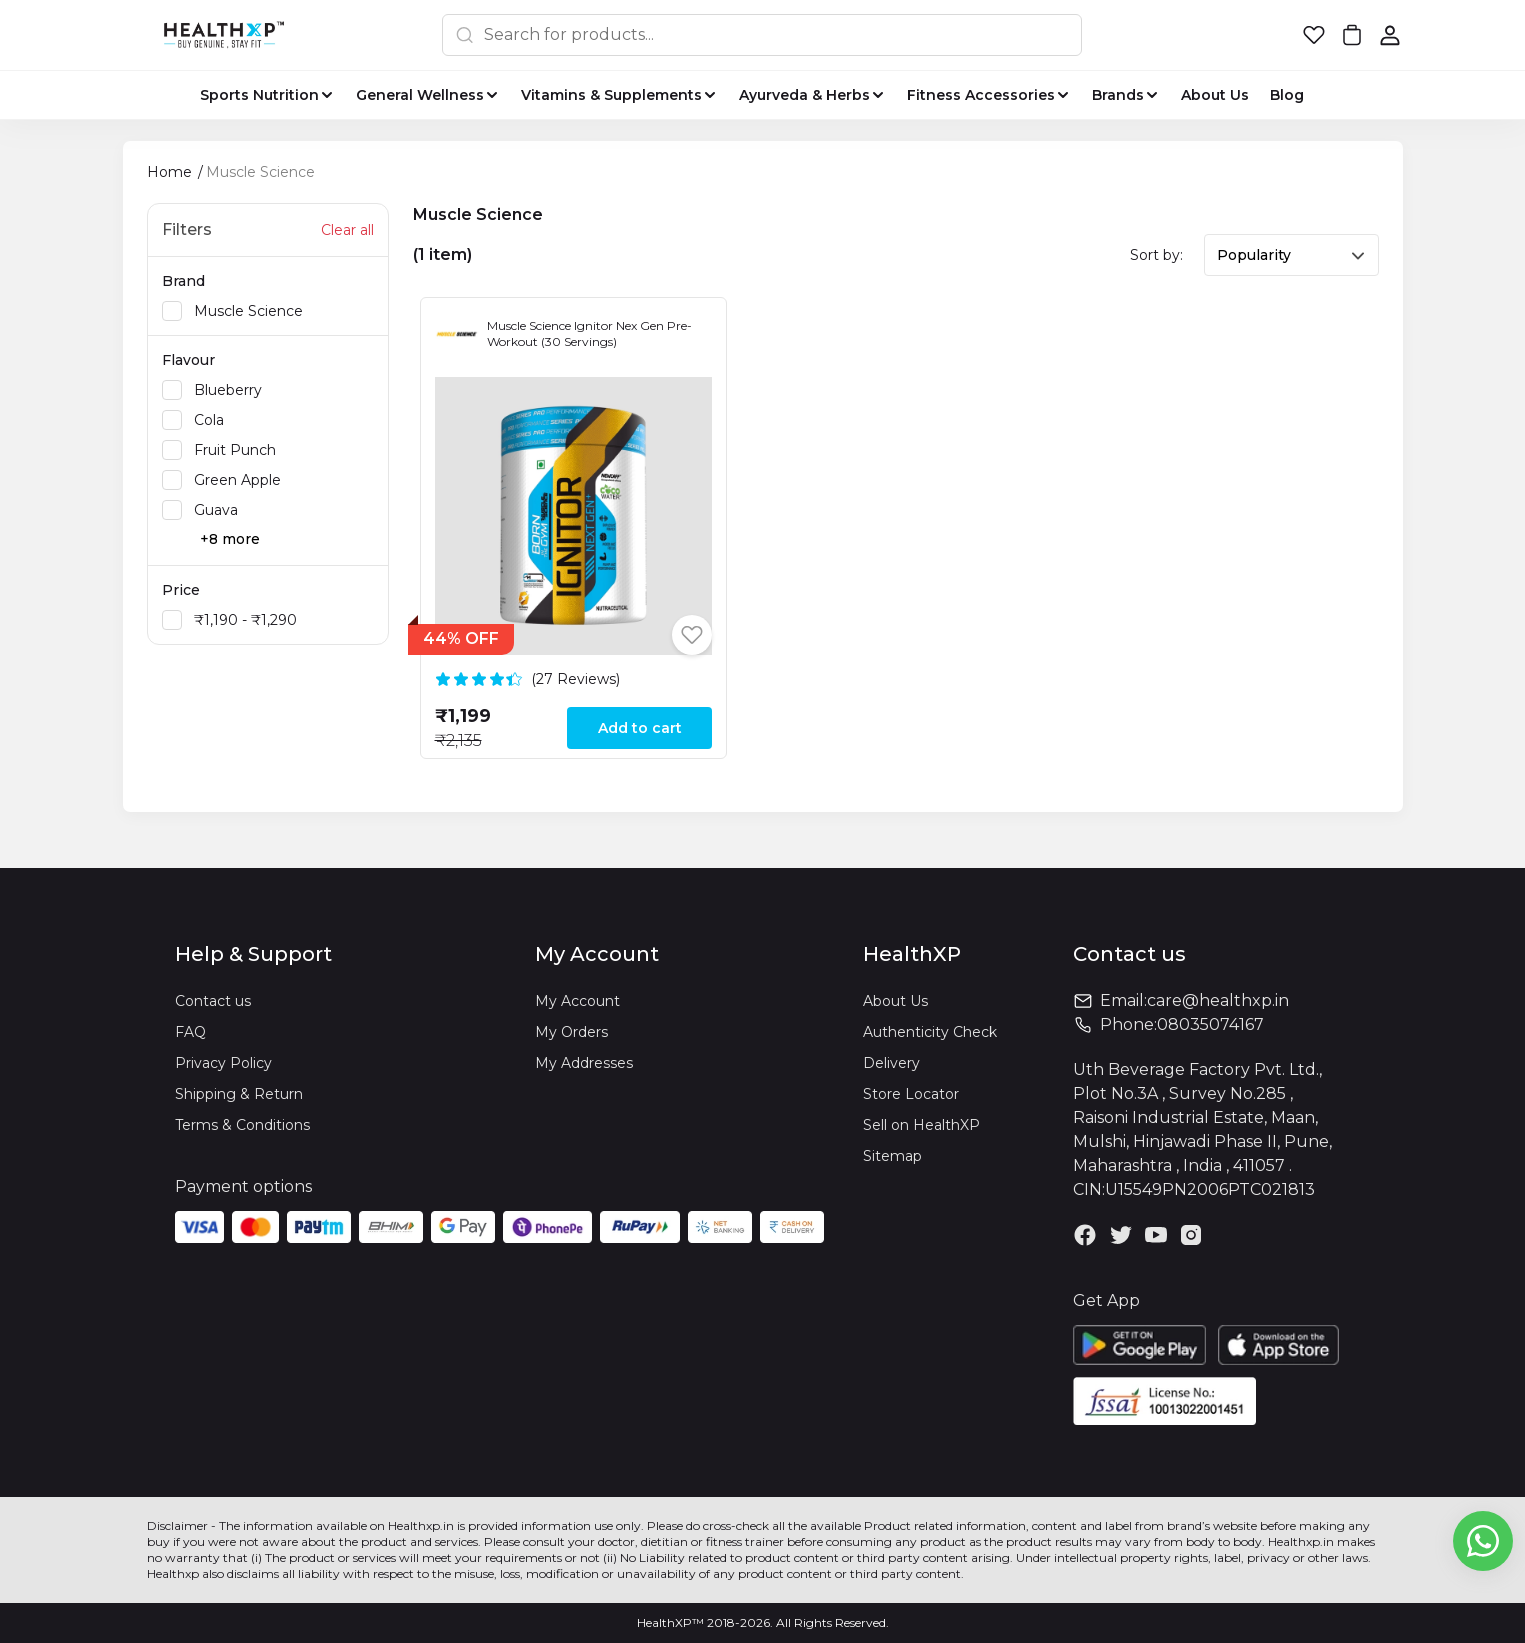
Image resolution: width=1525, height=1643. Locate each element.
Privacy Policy (223, 1063)
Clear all (347, 230)
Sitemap (892, 1156)
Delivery (891, 1063)
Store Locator (911, 1094)
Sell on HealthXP (921, 1125)
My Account (577, 1001)
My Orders (571, 1032)
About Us (895, 1001)
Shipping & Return (239, 1094)
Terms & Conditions (242, 1125)
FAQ (190, 1032)
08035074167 (1210, 1024)
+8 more (230, 539)
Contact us (213, 1001)
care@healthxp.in (1218, 1000)
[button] (1314, 35)
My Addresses (584, 1063)
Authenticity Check (930, 1032)
